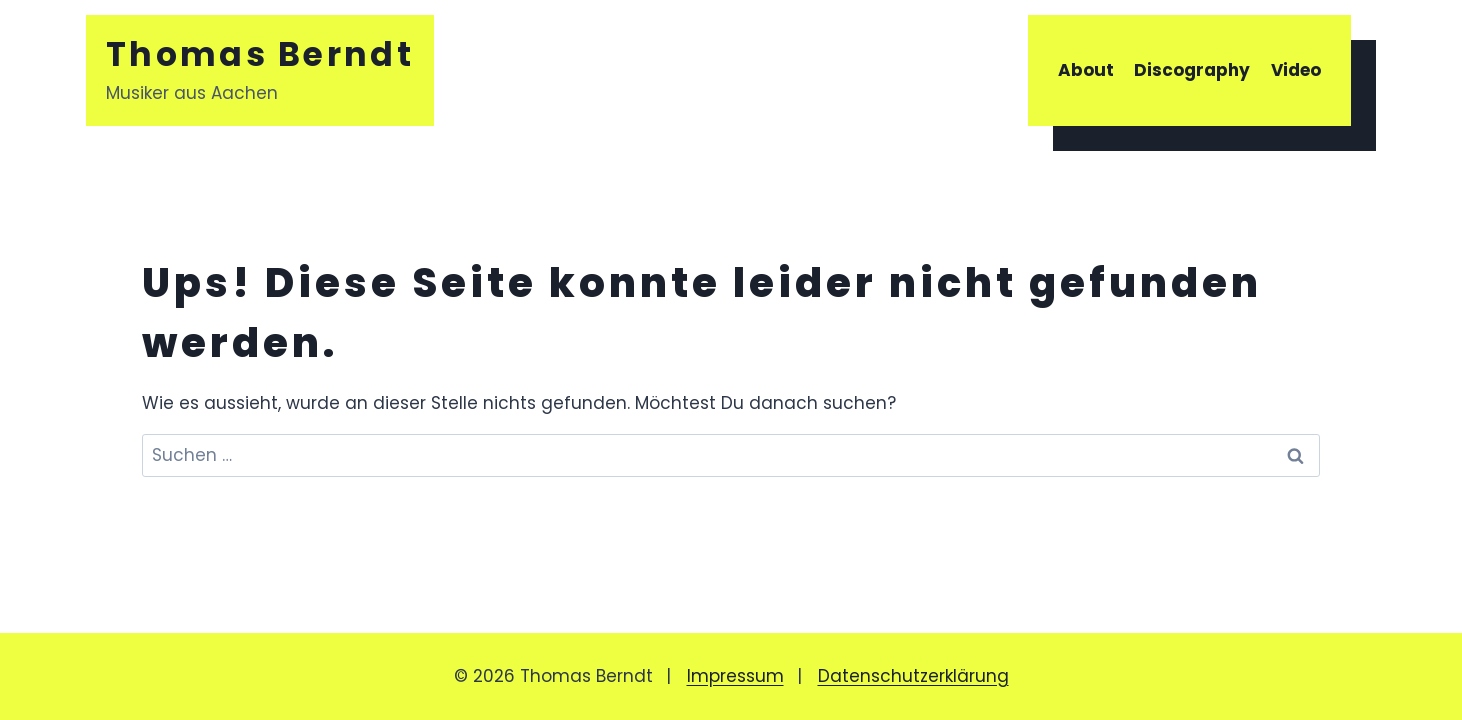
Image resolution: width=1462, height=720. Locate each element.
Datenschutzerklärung (913, 676)
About (1086, 70)
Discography (1192, 70)
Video (1296, 70)
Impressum (735, 676)
